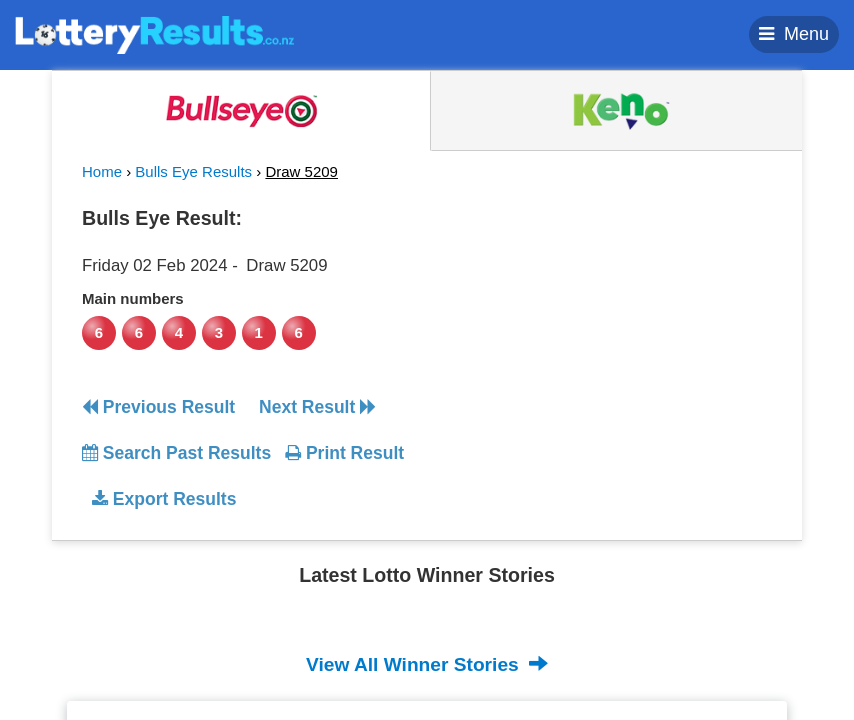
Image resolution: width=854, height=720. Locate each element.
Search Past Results (176, 453)
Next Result (317, 407)
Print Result (344, 453)
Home (102, 171)
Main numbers (133, 298)
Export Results (164, 499)
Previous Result (158, 407)
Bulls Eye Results (193, 171)
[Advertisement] (610, 324)
